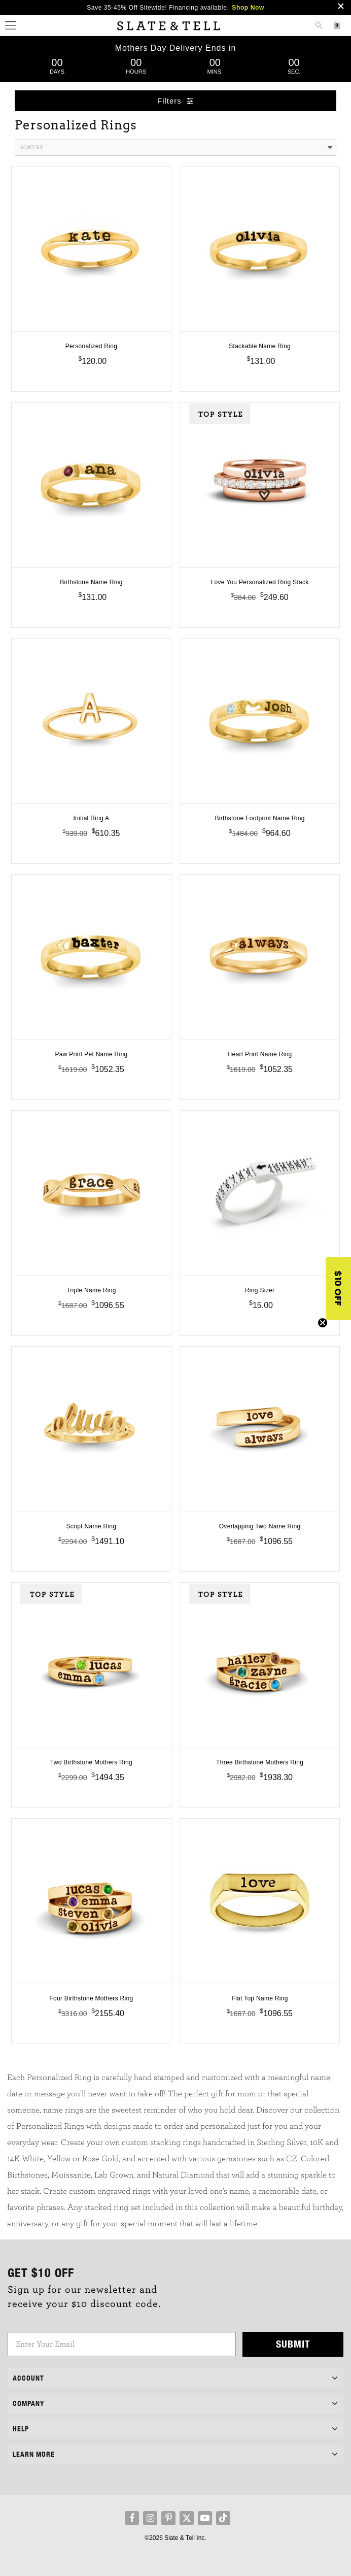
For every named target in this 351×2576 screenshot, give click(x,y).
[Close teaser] (323, 1323)
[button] (338, 1288)
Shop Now (248, 7)
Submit (293, 2344)
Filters (175, 100)
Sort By (176, 148)
